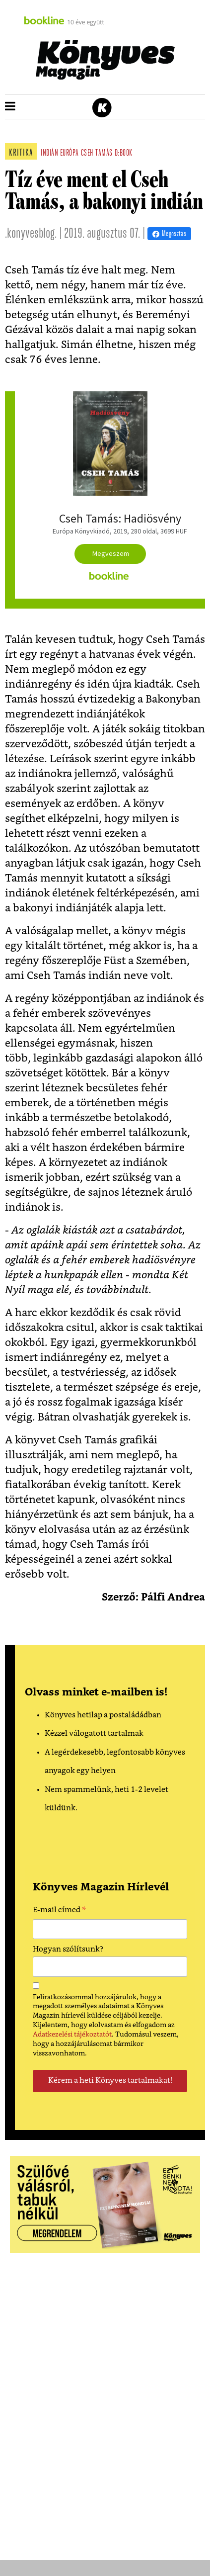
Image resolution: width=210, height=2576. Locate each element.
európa (69, 153)
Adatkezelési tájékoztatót (72, 2034)
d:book (124, 153)
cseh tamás (97, 153)
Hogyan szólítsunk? (68, 1949)
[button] (10, 107)
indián (49, 153)
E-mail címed (59, 1911)
